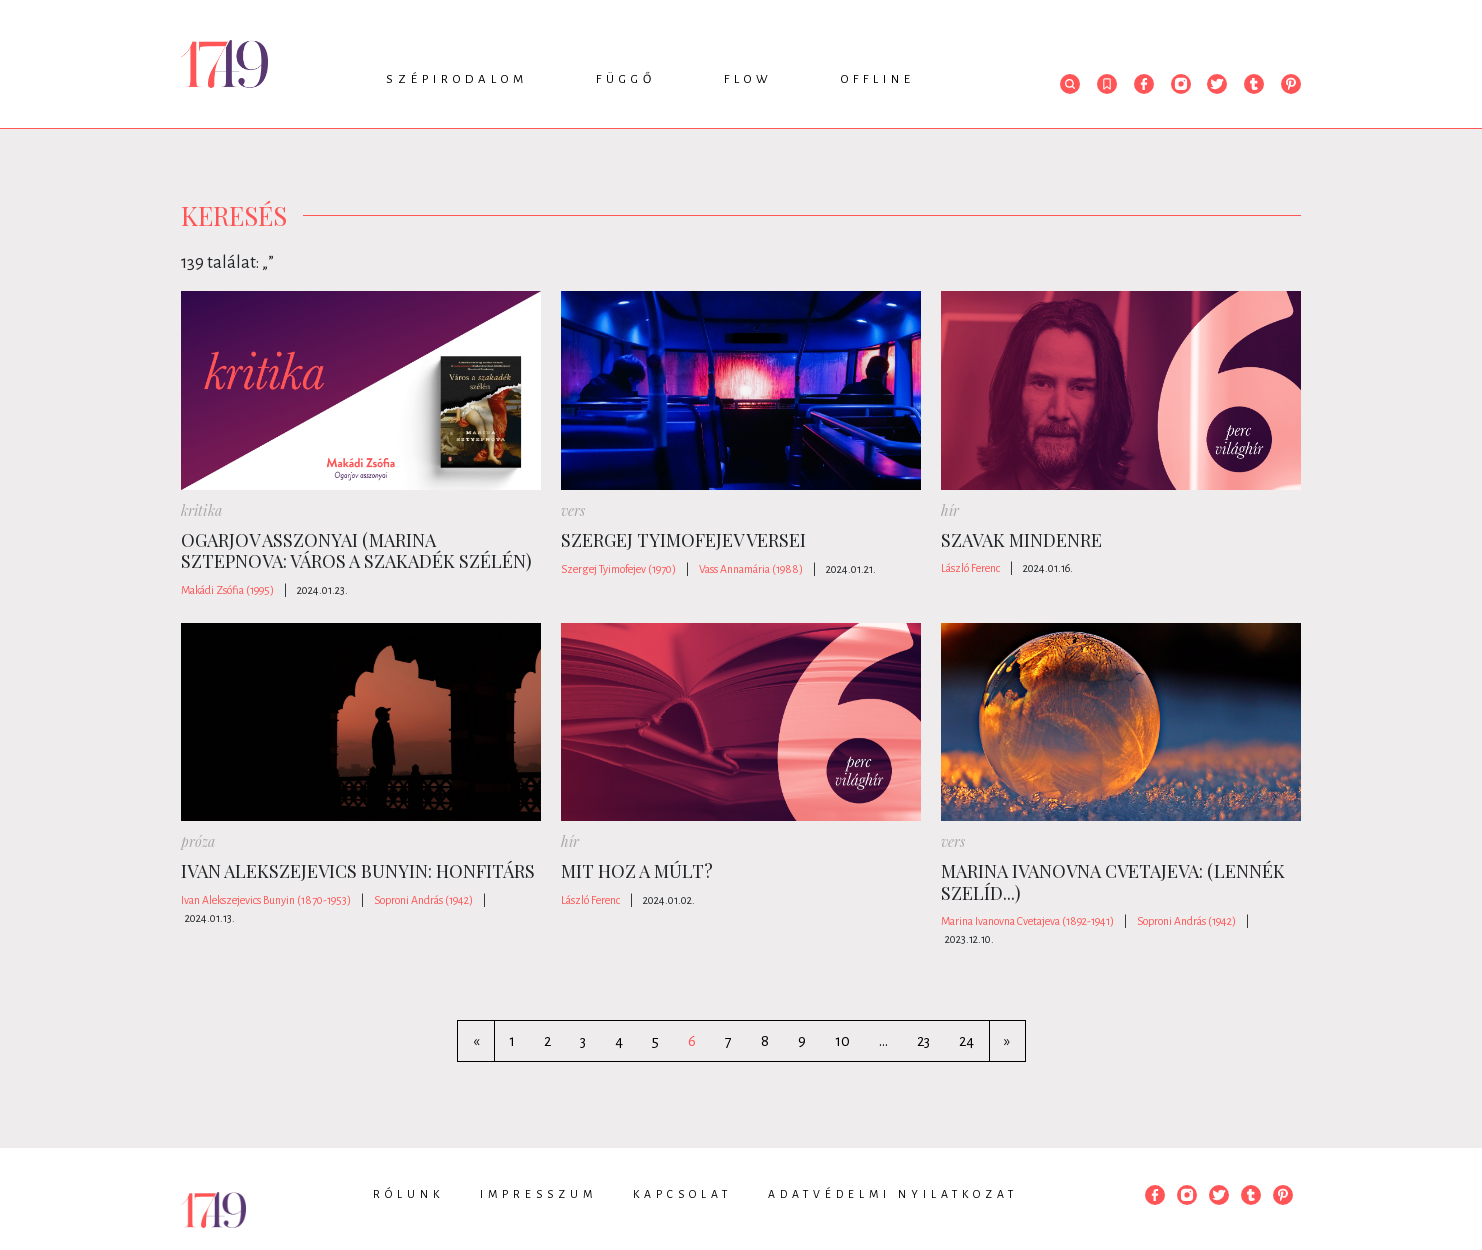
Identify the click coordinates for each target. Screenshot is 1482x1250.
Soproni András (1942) (423, 900)
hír (950, 510)
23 (923, 1041)
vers (573, 510)
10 (842, 1041)
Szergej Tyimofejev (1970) (618, 569)
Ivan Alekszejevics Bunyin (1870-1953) (266, 900)
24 (966, 1041)
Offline (878, 79)
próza (198, 841)
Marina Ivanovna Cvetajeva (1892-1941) (1027, 921)
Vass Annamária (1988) (751, 569)
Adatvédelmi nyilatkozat (893, 1194)
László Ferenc (970, 568)
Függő (626, 79)
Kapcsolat (682, 1194)
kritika (201, 510)
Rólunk (408, 1194)
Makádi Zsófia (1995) (227, 590)
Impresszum (538, 1194)
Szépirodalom (457, 79)
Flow (748, 79)
